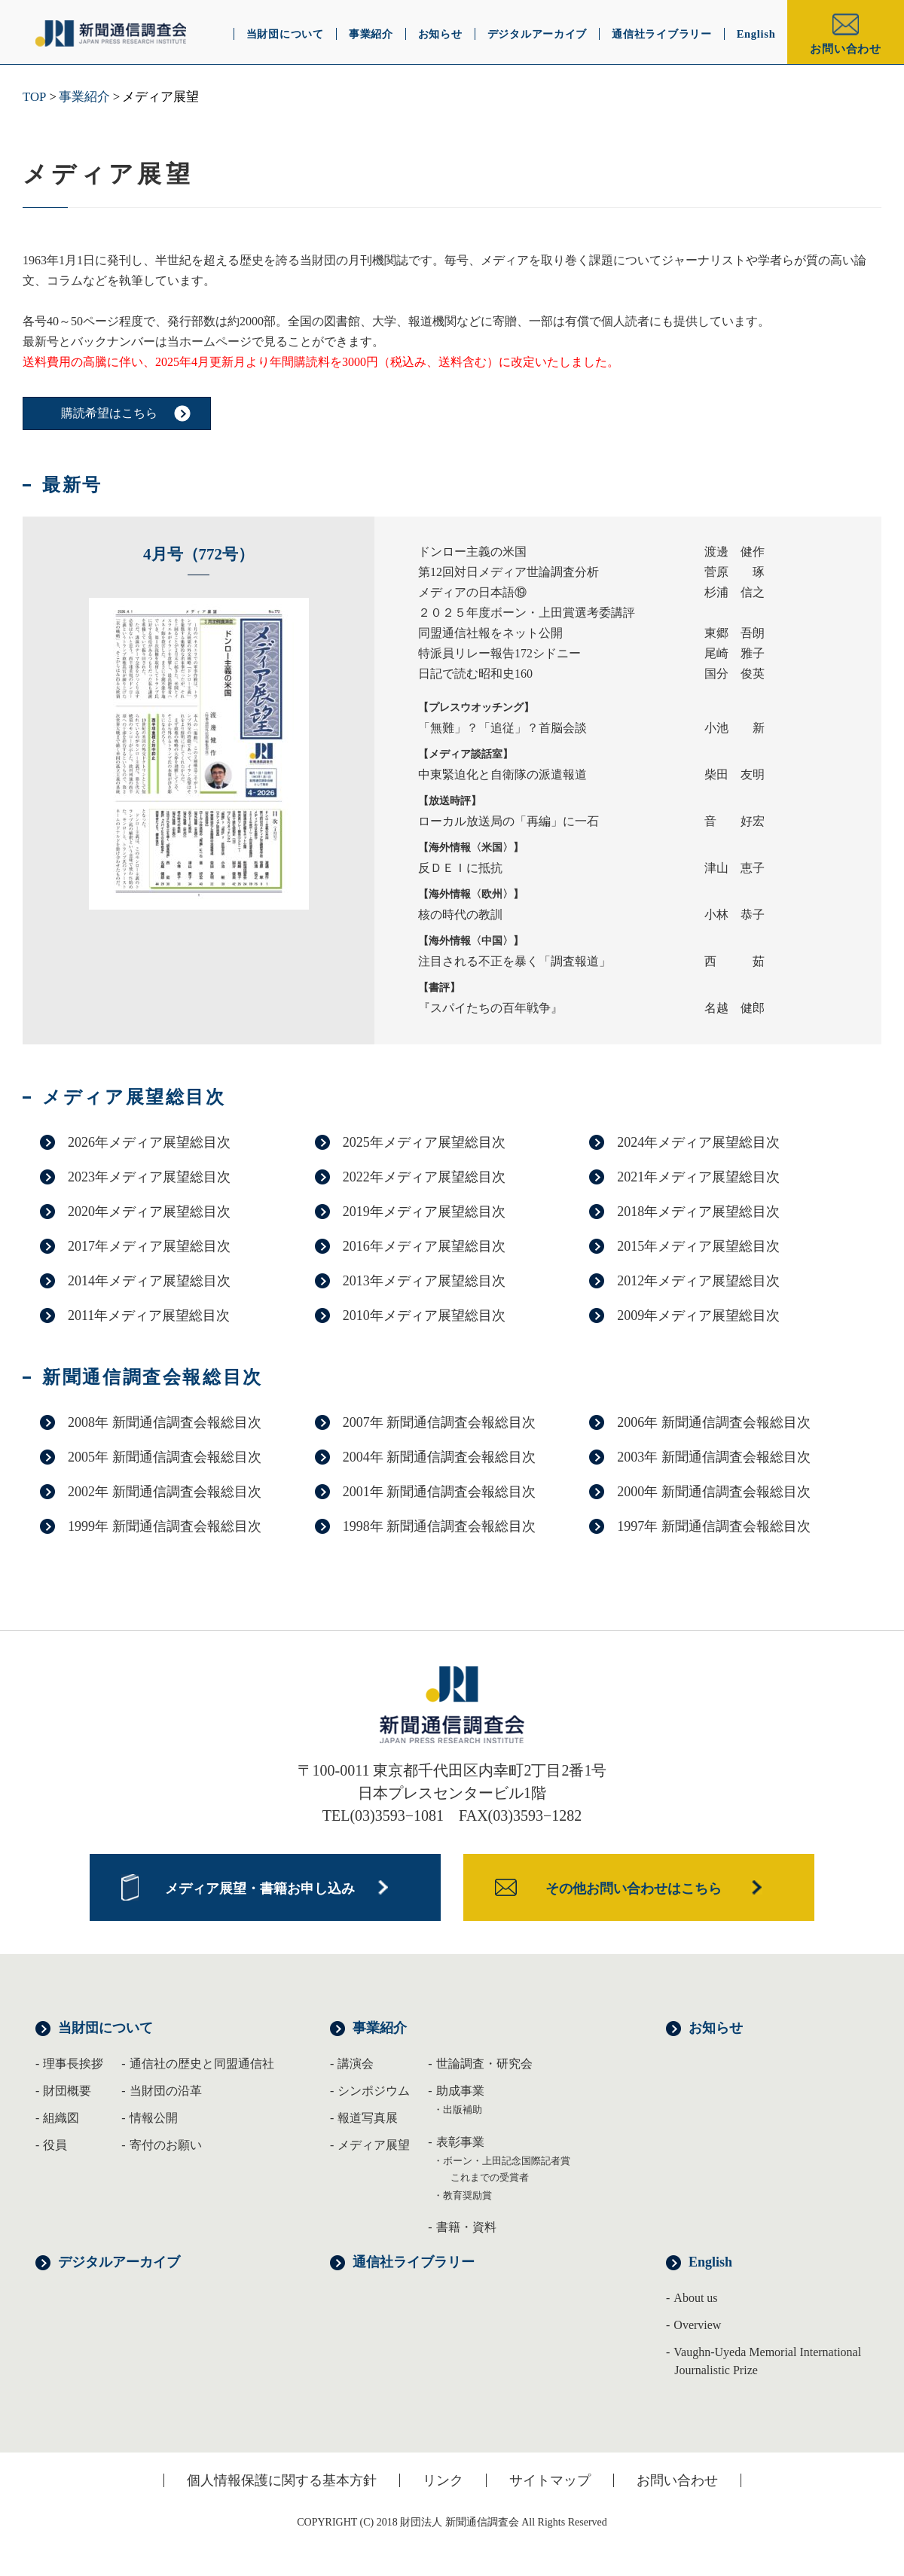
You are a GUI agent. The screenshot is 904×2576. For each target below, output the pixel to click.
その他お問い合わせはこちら (633, 1888)
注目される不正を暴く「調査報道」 (514, 961)
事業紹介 (84, 97)
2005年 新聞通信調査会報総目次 (164, 1457)
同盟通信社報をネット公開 (490, 632)
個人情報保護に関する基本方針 (282, 2480)
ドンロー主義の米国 (472, 551)
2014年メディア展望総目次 (149, 1280)
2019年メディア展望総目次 (424, 1211)
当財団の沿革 (166, 2090)
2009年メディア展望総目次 (698, 1315)
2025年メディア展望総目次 (424, 1142)
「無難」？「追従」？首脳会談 (502, 727)
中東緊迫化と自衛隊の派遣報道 (502, 774)
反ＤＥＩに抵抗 (460, 867)
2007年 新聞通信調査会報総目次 (439, 1422)
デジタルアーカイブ (119, 2262)
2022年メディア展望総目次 (424, 1176)
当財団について (105, 2027)
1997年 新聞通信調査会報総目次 (714, 1526)
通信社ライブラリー (414, 2262)
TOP (34, 97)
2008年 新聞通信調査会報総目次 (164, 1422)
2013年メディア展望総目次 (424, 1280)
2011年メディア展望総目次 (149, 1315)
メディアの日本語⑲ (472, 592)
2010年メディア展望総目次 (424, 1315)
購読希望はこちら (109, 413)
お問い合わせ (845, 49)
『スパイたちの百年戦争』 (490, 1007)
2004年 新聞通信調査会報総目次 (439, 1457)
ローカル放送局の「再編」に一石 (508, 821)
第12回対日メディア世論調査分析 (508, 572)
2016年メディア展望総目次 (424, 1246)
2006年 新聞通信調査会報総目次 (714, 1422)
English (710, 2262)
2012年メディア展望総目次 (698, 1280)
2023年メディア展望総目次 (149, 1176)
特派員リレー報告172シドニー (499, 653)
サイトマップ (550, 2480)
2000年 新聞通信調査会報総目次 (714, 1491)
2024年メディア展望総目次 (698, 1142)
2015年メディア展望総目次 (698, 1246)
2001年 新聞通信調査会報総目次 (439, 1491)
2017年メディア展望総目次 (149, 1246)
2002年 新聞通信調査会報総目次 (164, 1491)
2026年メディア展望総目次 (149, 1142)
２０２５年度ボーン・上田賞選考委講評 (526, 612)
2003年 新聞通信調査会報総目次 (714, 1457)
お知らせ (716, 2027)
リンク (443, 2480)
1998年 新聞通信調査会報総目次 (439, 1526)
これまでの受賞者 (489, 2177)
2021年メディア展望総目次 (698, 1176)
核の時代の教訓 (460, 914)
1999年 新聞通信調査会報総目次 (164, 1526)
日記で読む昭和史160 (475, 673)
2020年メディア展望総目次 (149, 1211)
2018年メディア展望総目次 (698, 1211)
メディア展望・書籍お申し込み (260, 1888)
